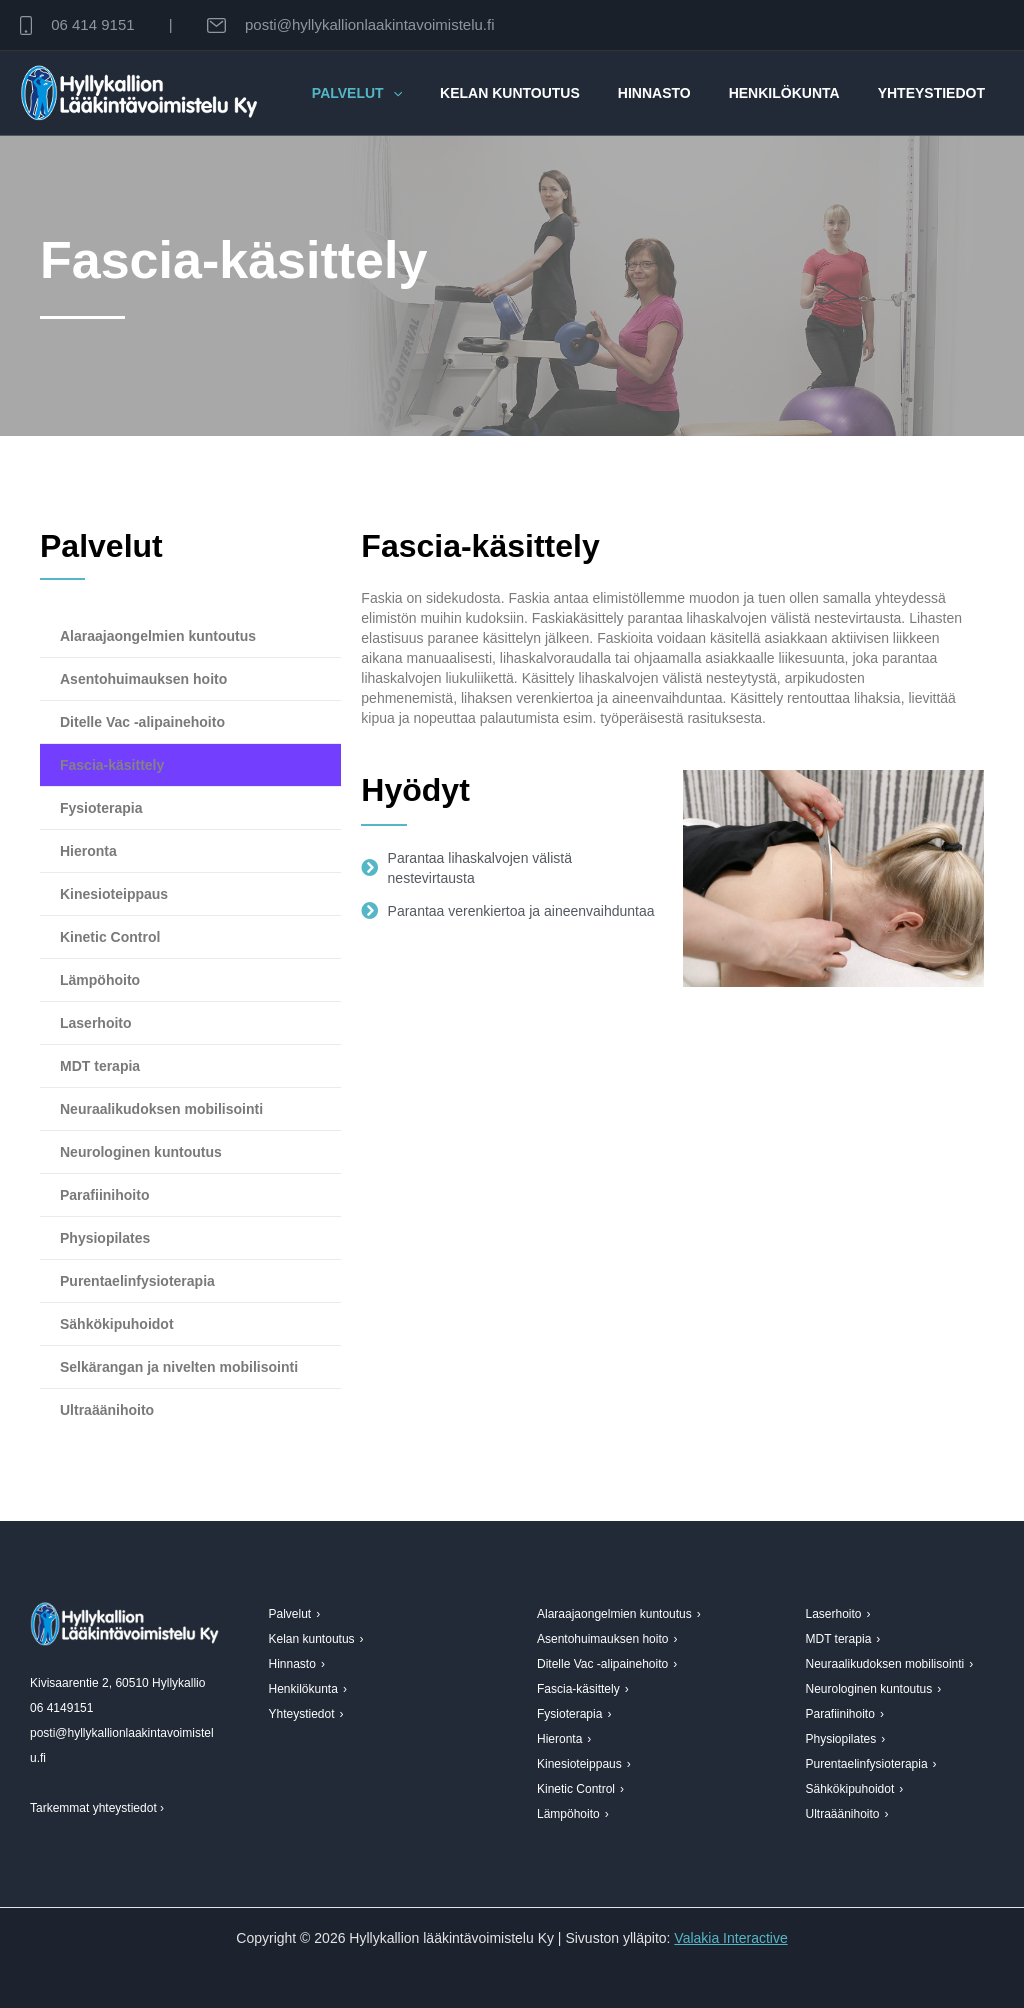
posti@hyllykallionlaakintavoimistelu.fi (370, 24)
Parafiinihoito (104, 1195)
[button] (438, 93)
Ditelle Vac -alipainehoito (142, 722)
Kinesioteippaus (114, 894)
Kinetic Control (110, 937)
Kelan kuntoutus (545, 93)
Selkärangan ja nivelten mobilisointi (179, 1367)
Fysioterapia (101, 808)
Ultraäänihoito (107, 1410)
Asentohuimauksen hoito (143, 679)
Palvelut (402, 93)
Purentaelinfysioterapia (137, 1281)
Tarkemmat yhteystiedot (93, 1808)
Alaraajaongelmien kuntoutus (158, 636)
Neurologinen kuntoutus (141, 1152)
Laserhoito (96, 1023)
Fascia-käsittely (112, 765)
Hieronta (88, 851)
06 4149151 (61, 1708)
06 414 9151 (92, 24)
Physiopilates (105, 1238)
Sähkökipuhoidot (117, 1324)
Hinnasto (679, 93)
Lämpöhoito (100, 980)
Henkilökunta (799, 93)
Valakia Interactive (730, 1938)
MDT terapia (100, 1066)
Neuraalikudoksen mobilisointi (161, 1109)
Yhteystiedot (936, 93)
